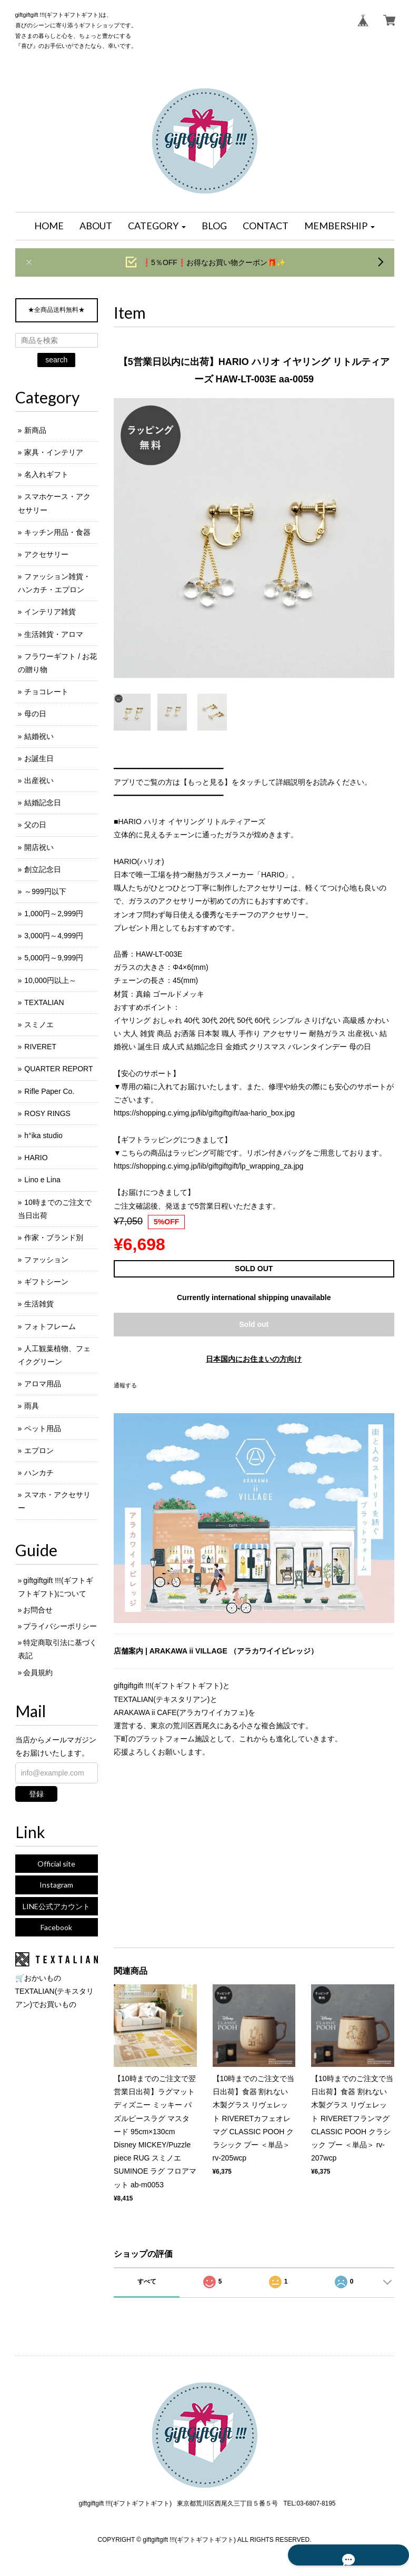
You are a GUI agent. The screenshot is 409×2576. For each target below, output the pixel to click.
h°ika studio (43, 1135)
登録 (36, 1794)
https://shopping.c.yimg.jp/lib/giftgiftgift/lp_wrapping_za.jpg (208, 1166)
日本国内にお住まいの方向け (254, 1359)
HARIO (35, 1157)
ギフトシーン (46, 1281)
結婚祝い (39, 736)
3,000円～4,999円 (53, 935)
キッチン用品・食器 (57, 532)
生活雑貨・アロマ (53, 634)
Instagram (56, 1884)
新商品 (35, 430)
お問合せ (38, 1610)
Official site (56, 1863)
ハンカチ (39, 1472)
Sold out (253, 1324)
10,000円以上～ (50, 980)
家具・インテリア (53, 452)
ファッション (46, 1259)
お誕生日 (39, 758)
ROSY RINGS (47, 1113)
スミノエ (39, 1024)
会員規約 (38, 1672)
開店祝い (39, 847)
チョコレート (46, 691)
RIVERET (40, 1046)
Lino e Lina (42, 1179)
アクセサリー (46, 554)
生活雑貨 (39, 1304)
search (56, 360)
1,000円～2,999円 (53, 913)
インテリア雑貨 (50, 611)
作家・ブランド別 (53, 1237)
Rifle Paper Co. (49, 1091)
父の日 (35, 824)
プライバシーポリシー (60, 1626)
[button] (157, 226)
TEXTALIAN (44, 1002)
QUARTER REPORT (58, 1068)
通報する (125, 1385)
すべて (146, 2281)
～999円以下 (45, 891)
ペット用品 (42, 1428)
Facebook (56, 1927)
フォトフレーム (50, 1326)
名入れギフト (46, 474)
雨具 (31, 1406)
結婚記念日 (42, 802)
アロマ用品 (42, 1384)
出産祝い (39, 780)
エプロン (39, 1450)
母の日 (35, 713)
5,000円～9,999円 (53, 958)
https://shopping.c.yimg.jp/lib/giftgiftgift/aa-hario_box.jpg (204, 1113)
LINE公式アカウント (56, 1906)
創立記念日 (42, 869)
